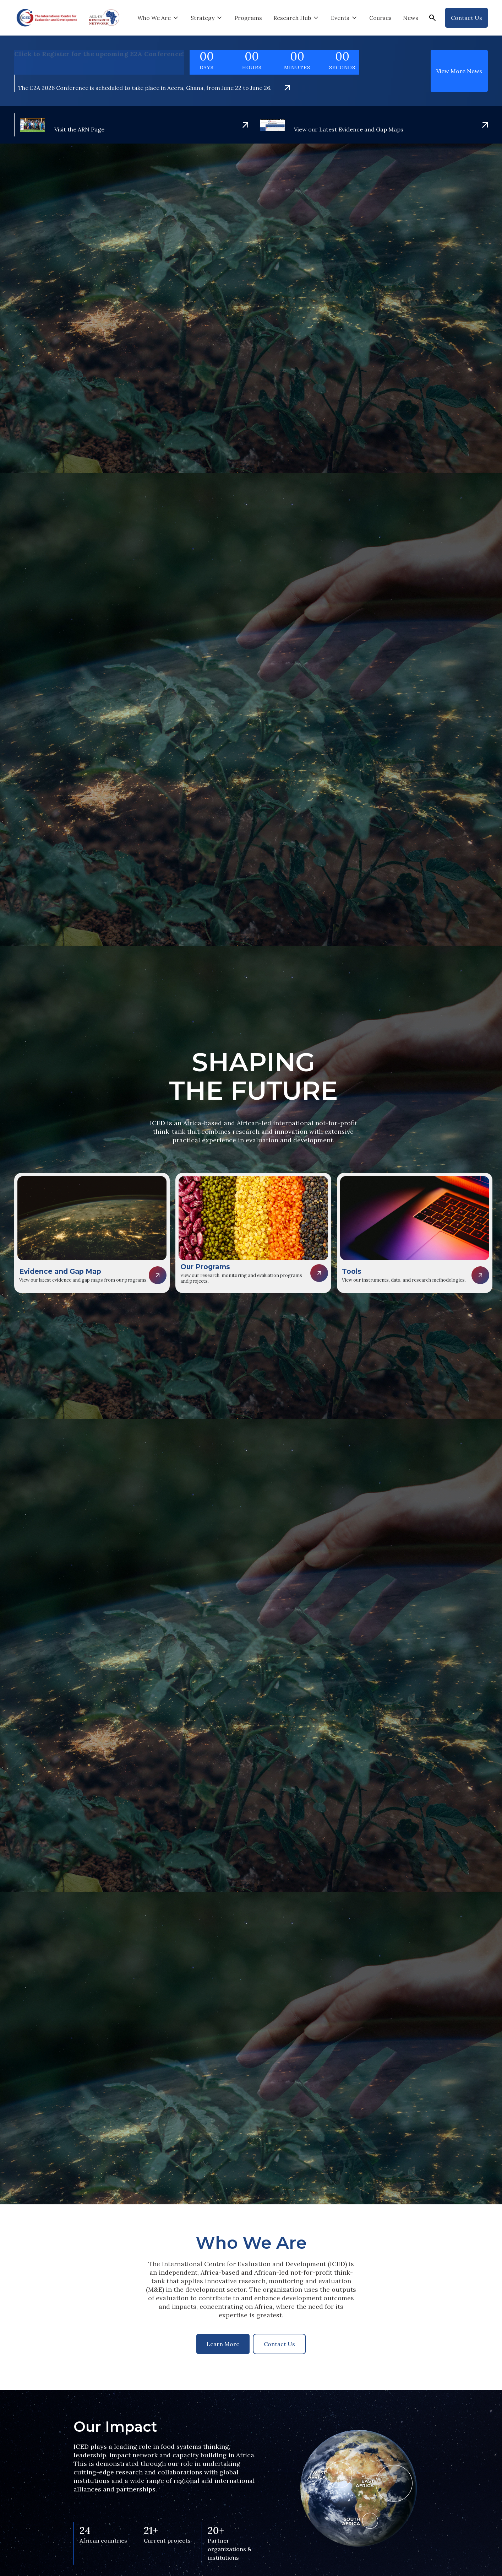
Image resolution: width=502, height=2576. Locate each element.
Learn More (223, 2344)
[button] (158, 18)
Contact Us (279, 2344)
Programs (248, 17)
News (410, 17)
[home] (47, 18)
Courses (380, 17)
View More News (459, 71)
